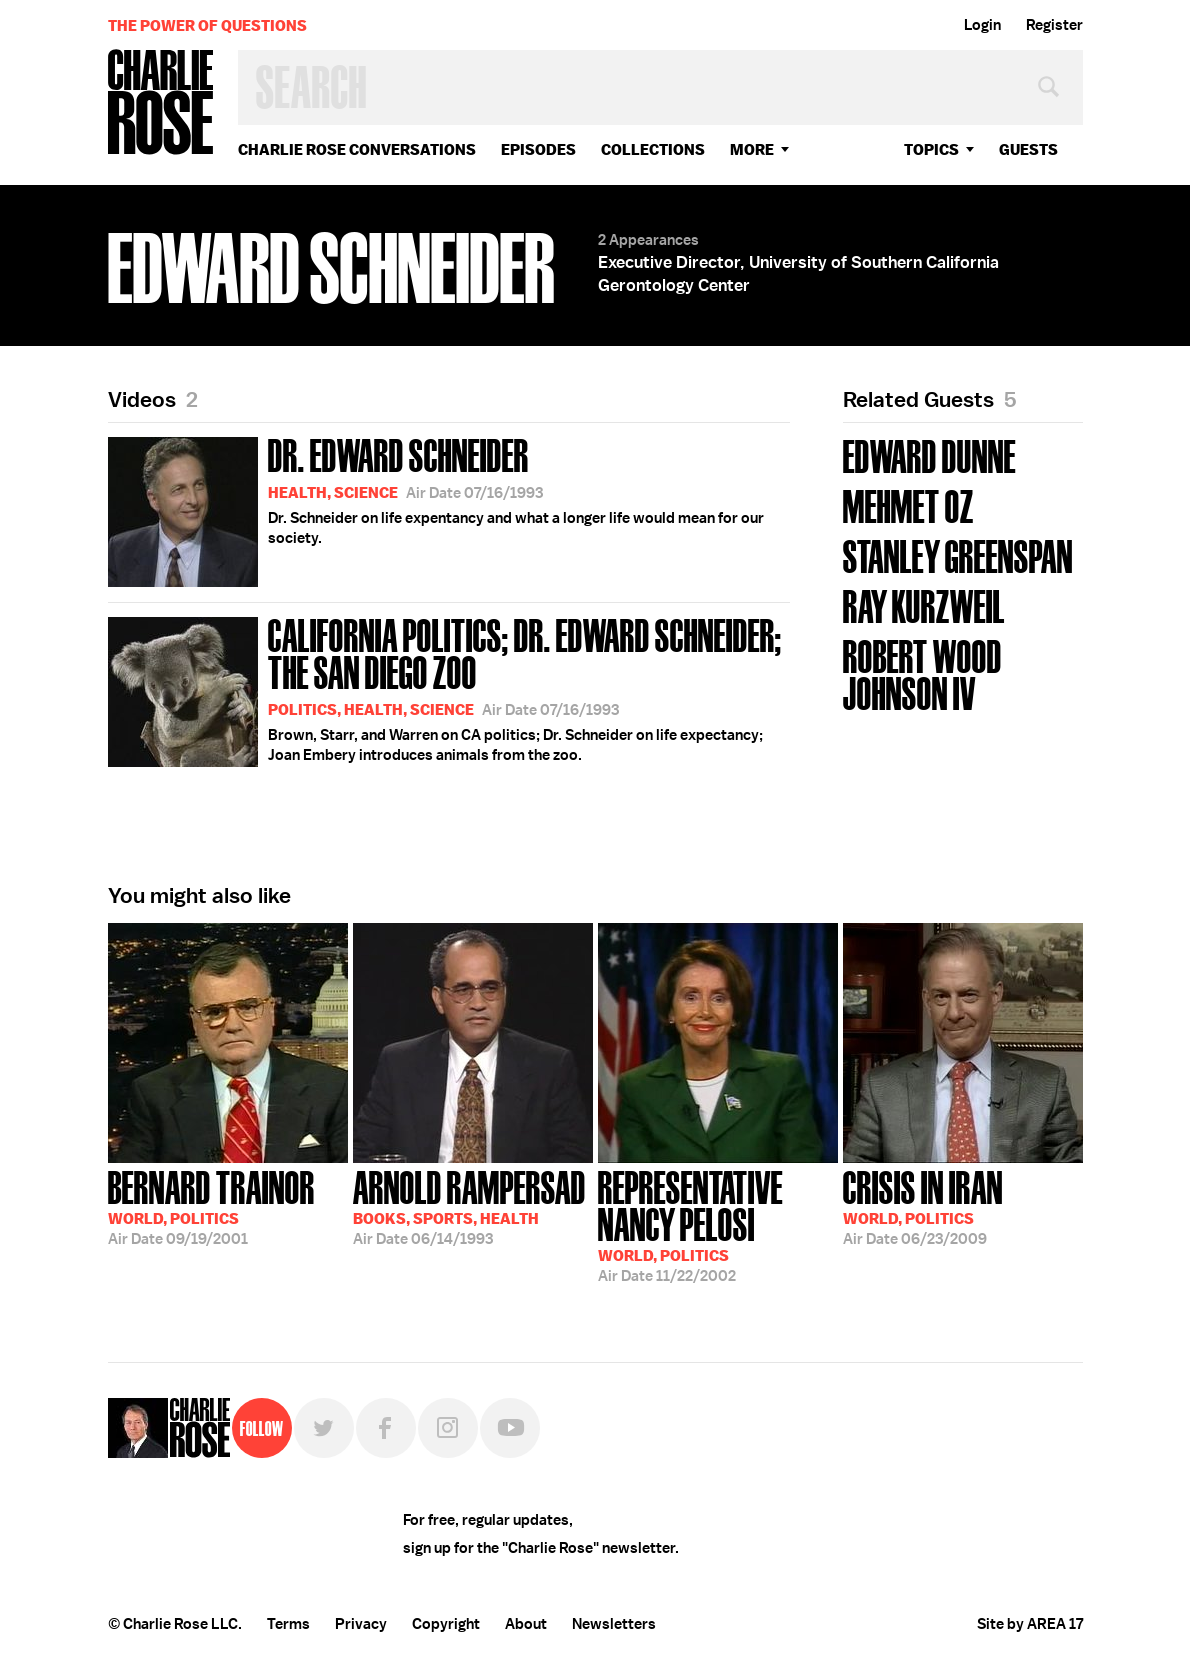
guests (1028, 149)
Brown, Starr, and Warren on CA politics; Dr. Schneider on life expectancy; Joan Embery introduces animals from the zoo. (449, 688)
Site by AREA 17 (1030, 1624)
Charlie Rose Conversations (357, 149)
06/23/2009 (923, 1206)
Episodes (538, 149)
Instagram (448, 1428)
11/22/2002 (718, 1224)
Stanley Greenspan (958, 554)
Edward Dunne (929, 454)
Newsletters (614, 1624)
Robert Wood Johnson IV (922, 673)
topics (931, 149)
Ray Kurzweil (924, 604)
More (752, 149)
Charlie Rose (161, 103)
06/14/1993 (469, 1206)
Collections (653, 149)
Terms (288, 1624)
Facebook (386, 1428)
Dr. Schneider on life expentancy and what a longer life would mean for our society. (436, 508)
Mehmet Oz (908, 504)
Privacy (361, 1624)
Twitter (324, 1428)
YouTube (510, 1428)
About (526, 1624)
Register (1054, 25)
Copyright (446, 1624)
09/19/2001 (211, 1206)
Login (982, 25)
